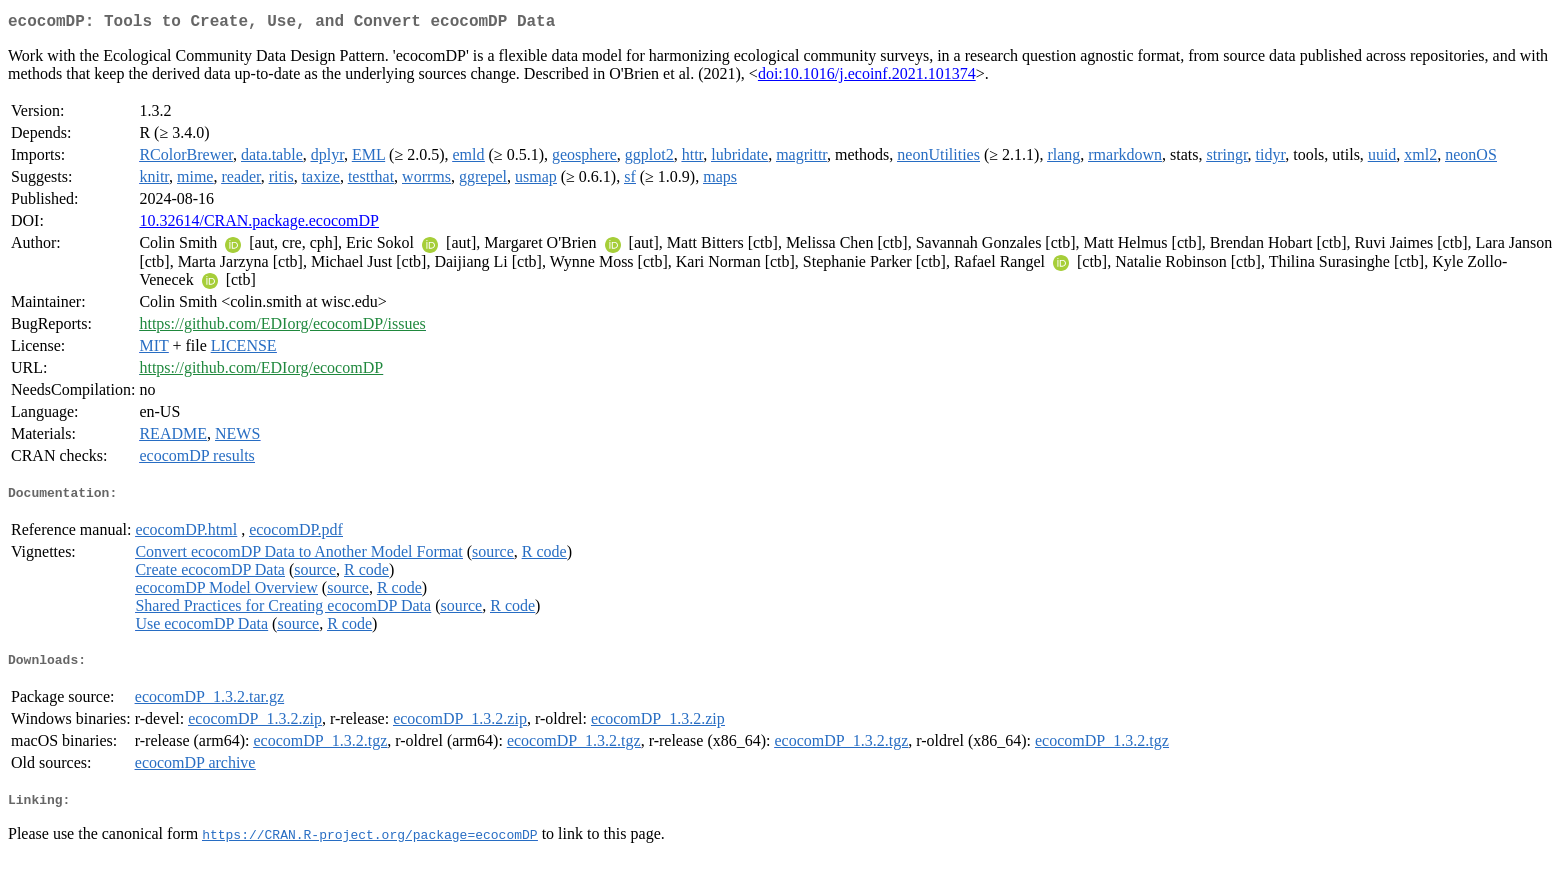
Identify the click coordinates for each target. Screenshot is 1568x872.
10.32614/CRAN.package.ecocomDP (259, 224)
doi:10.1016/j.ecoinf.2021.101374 (867, 77)
